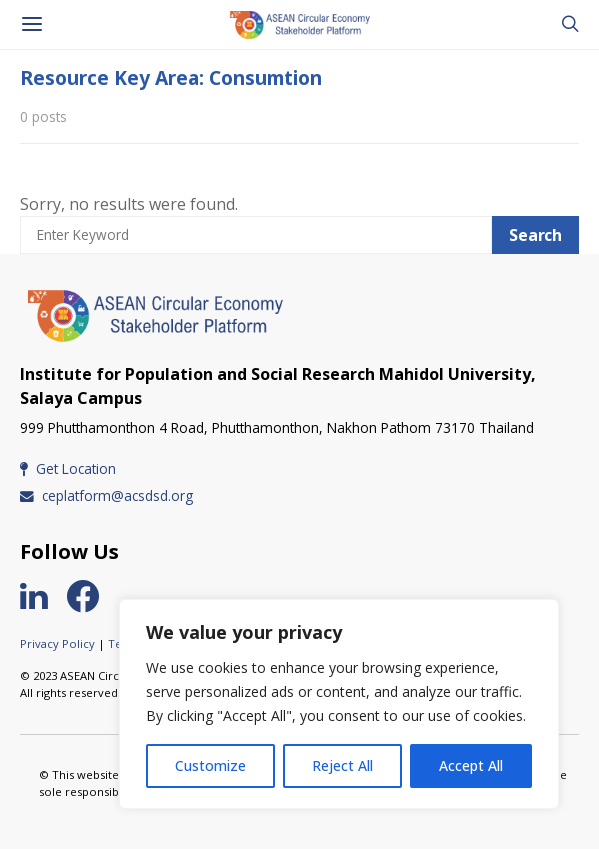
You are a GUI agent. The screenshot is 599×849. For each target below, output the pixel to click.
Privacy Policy (57, 643)
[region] (339, 704)
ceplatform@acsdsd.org (106, 495)
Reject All (342, 765)
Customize (210, 765)
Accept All (471, 765)
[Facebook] (91, 596)
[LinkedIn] (41, 596)
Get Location (68, 468)
